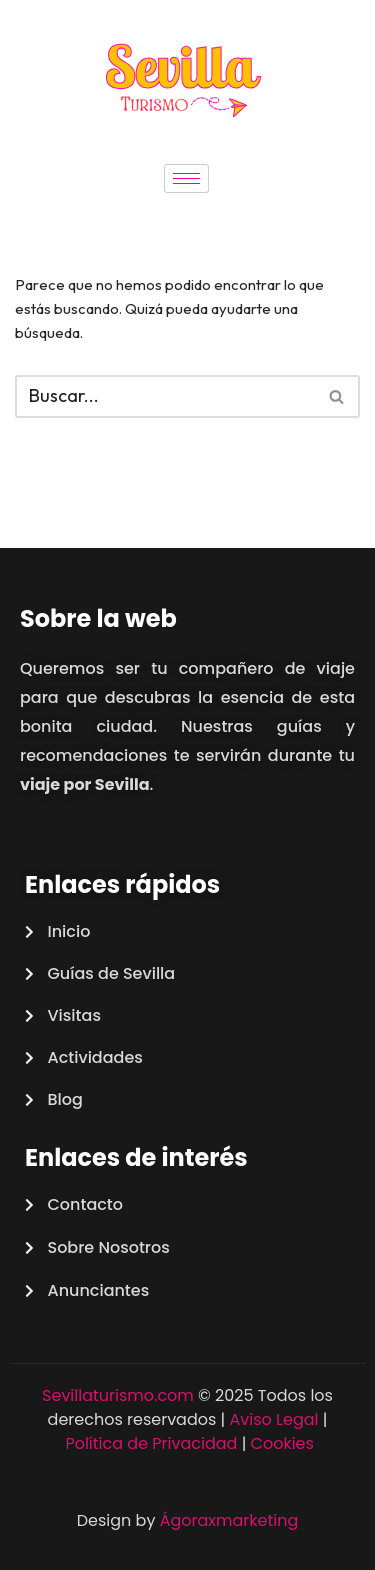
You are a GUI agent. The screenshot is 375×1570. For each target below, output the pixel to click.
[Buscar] (165, 396)
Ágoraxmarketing (229, 1520)
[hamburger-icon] (186, 178)
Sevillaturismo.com (118, 1395)
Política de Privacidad (151, 1443)
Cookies (282, 1443)
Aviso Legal (274, 1419)
